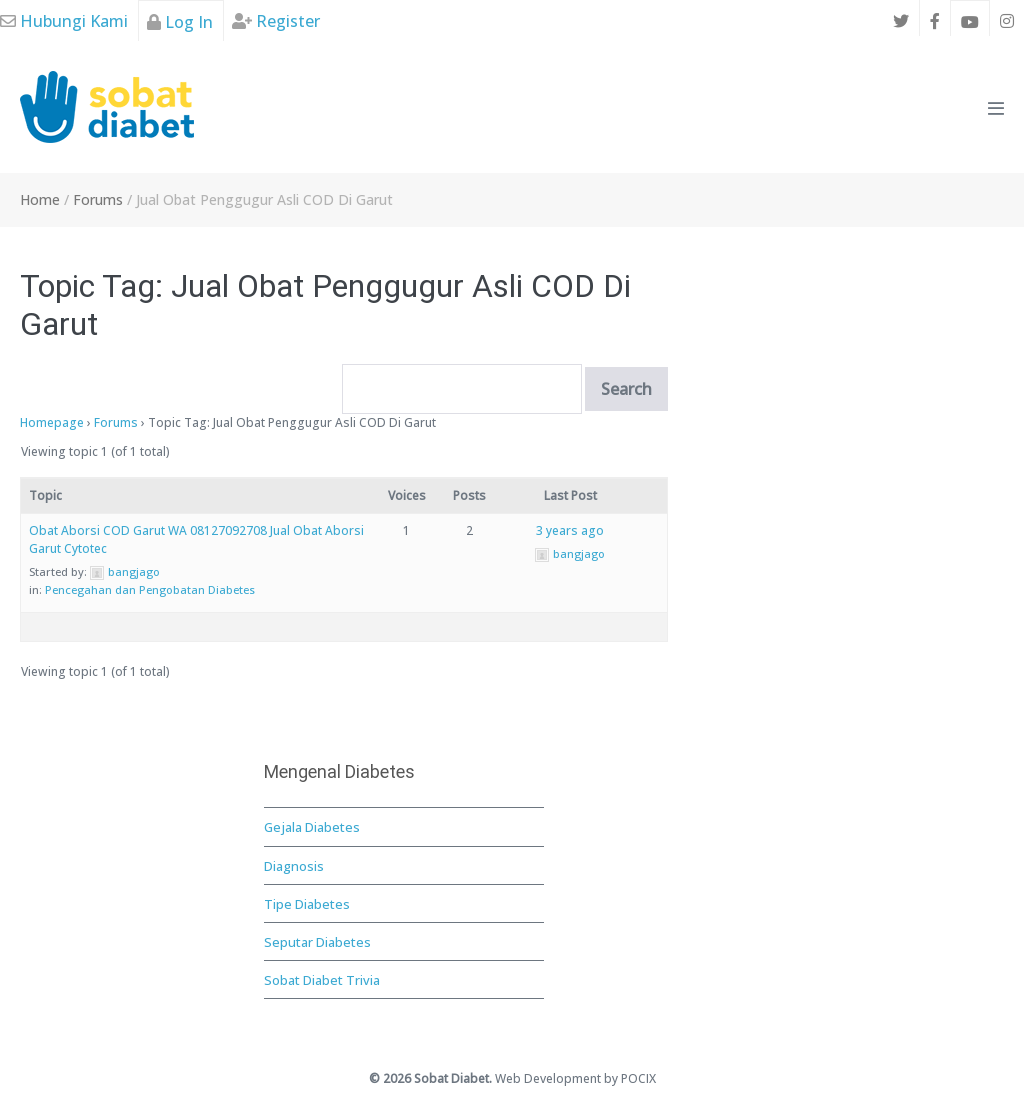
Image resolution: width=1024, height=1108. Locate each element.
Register (276, 21)
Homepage (52, 422)
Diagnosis (294, 866)
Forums (116, 422)
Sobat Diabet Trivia (322, 980)
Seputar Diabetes (317, 942)
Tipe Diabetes (307, 904)
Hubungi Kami (64, 21)
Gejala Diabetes (312, 827)
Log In (180, 22)
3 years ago (570, 530)
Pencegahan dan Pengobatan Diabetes (150, 589)
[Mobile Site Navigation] (996, 108)
